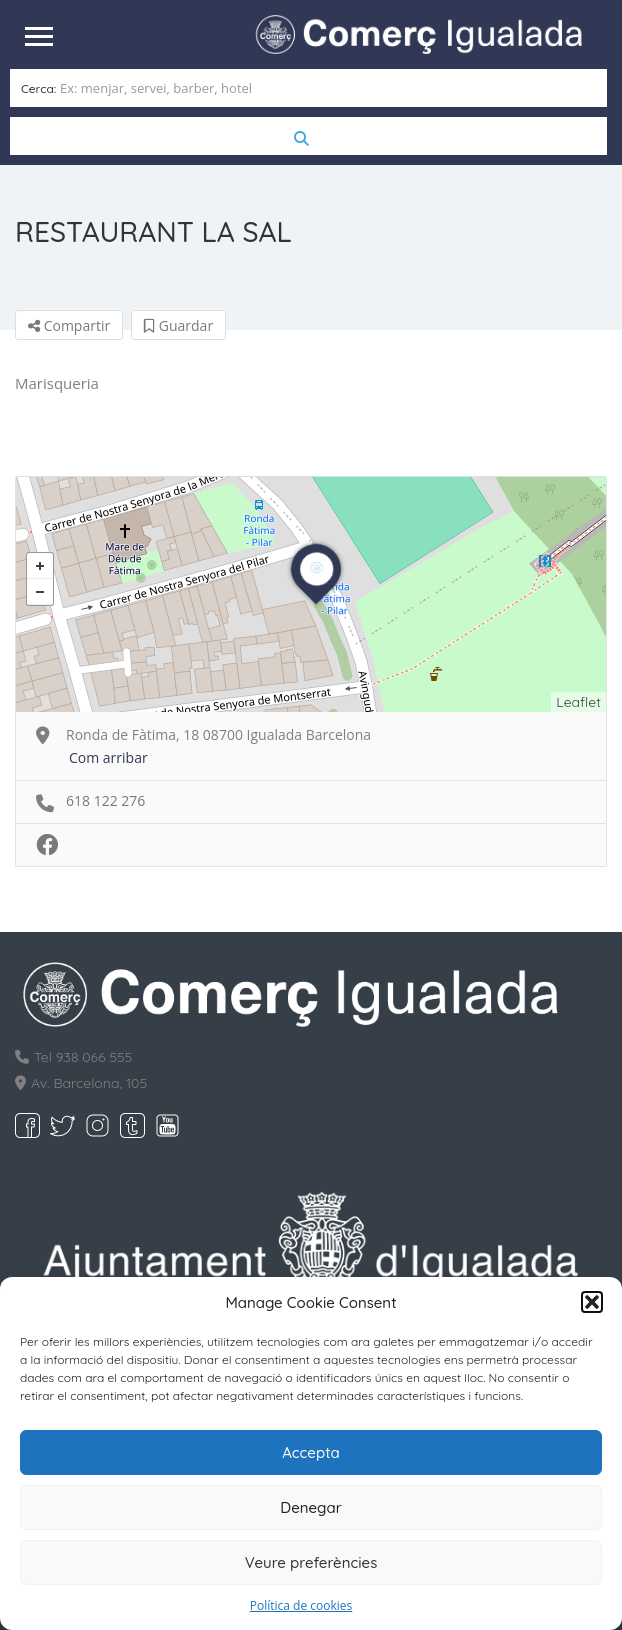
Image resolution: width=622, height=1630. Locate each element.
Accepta (311, 1452)
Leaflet (578, 702)
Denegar (310, 1507)
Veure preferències (311, 1562)
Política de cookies (301, 1605)
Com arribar (108, 757)
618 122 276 (105, 800)
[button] (592, 1302)
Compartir (69, 325)
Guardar (178, 325)
